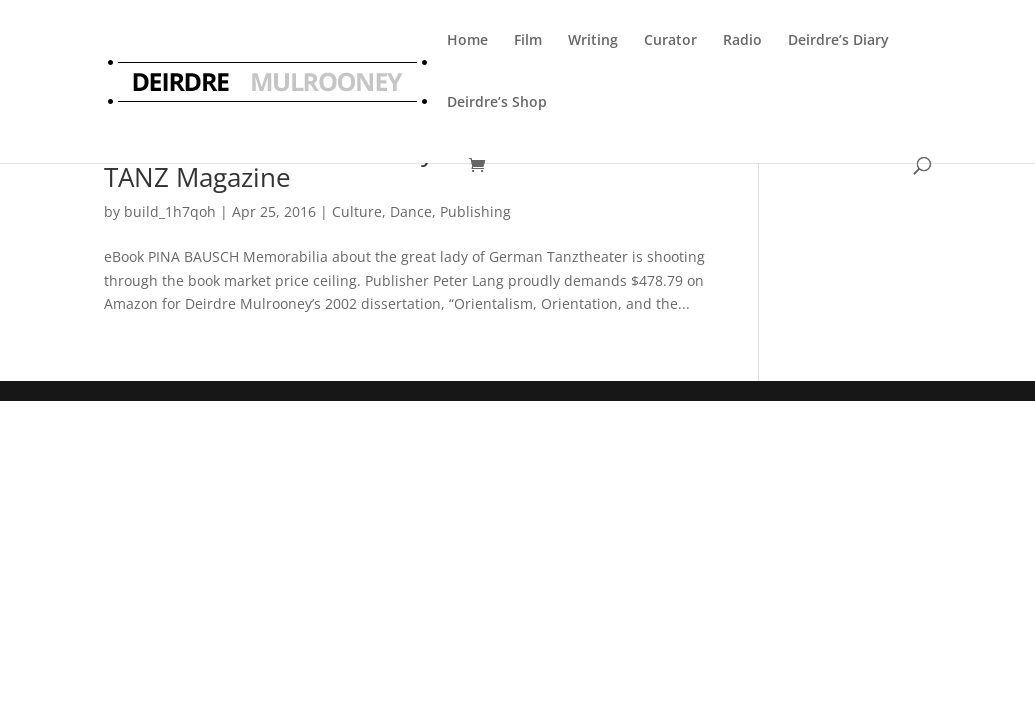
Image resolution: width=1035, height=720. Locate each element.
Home (467, 39)
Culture (357, 211)
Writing (593, 39)
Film (528, 39)
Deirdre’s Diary (838, 39)
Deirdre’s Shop (497, 101)
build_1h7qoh (170, 211)
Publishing (475, 211)
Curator (670, 39)
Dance (411, 211)
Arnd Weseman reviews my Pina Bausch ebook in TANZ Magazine (403, 164)
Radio (742, 39)
